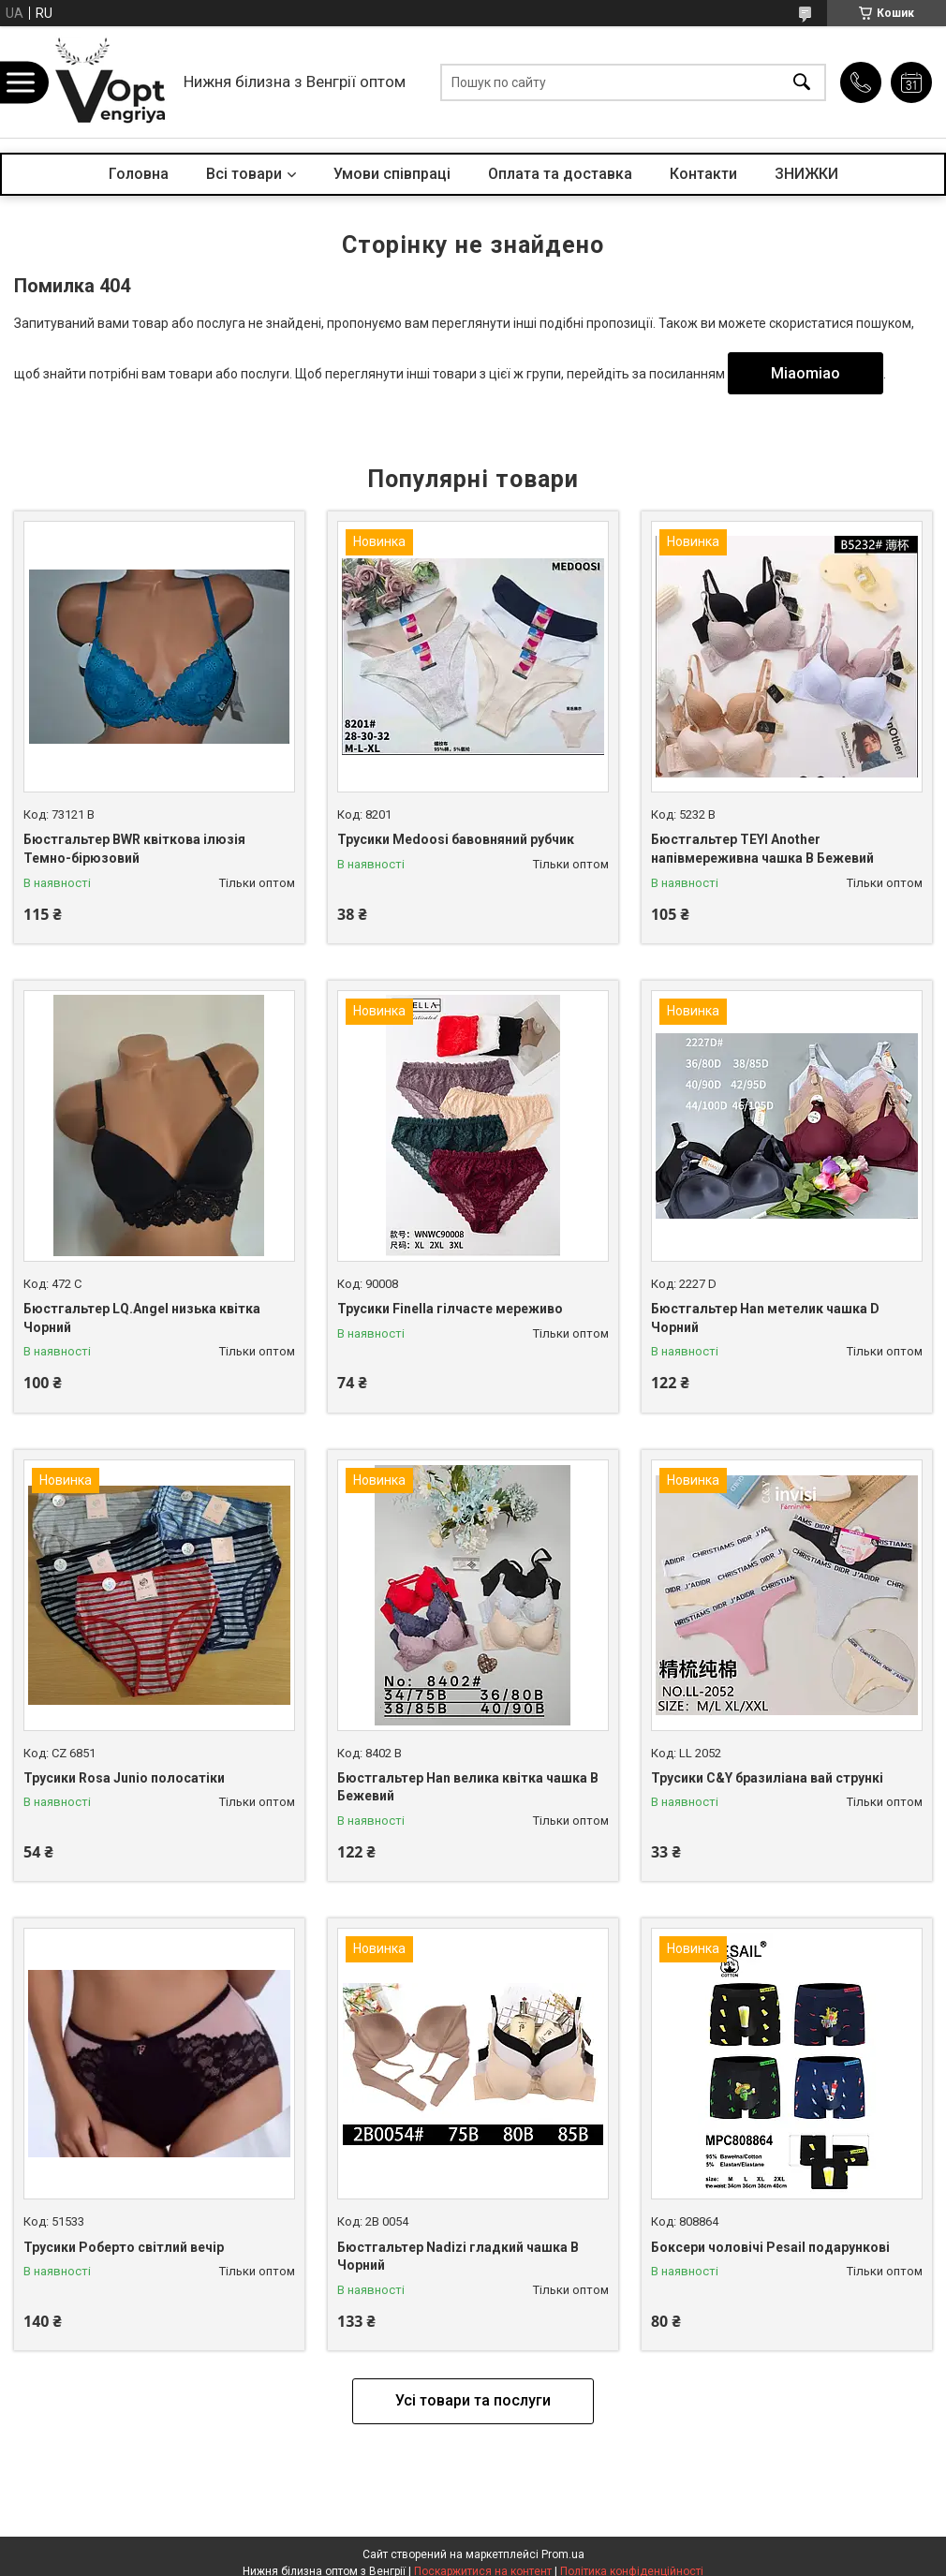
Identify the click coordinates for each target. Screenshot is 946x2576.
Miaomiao (805, 373)
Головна (139, 174)
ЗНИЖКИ (806, 174)
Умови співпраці (392, 174)
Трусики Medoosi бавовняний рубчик (455, 839)
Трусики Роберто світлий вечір (123, 2247)
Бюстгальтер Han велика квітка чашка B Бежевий (468, 1787)
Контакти (703, 174)
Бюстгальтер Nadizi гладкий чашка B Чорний (458, 2256)
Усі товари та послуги (473, 2400)
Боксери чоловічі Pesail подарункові (770, 2247)
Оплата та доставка (560, 174)
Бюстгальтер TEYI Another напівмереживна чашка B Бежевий (762, 849)
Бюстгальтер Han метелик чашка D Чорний (765, 1318)
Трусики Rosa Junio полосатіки (124, 1777)
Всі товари (244, 174)
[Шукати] (801, 82)
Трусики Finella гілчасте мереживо (450, 1308)
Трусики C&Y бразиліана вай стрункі (767, 1777)
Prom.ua (562, 2554)
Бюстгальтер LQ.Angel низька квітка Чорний (141, 1318)
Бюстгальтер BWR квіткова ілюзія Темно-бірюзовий (134, 849)
